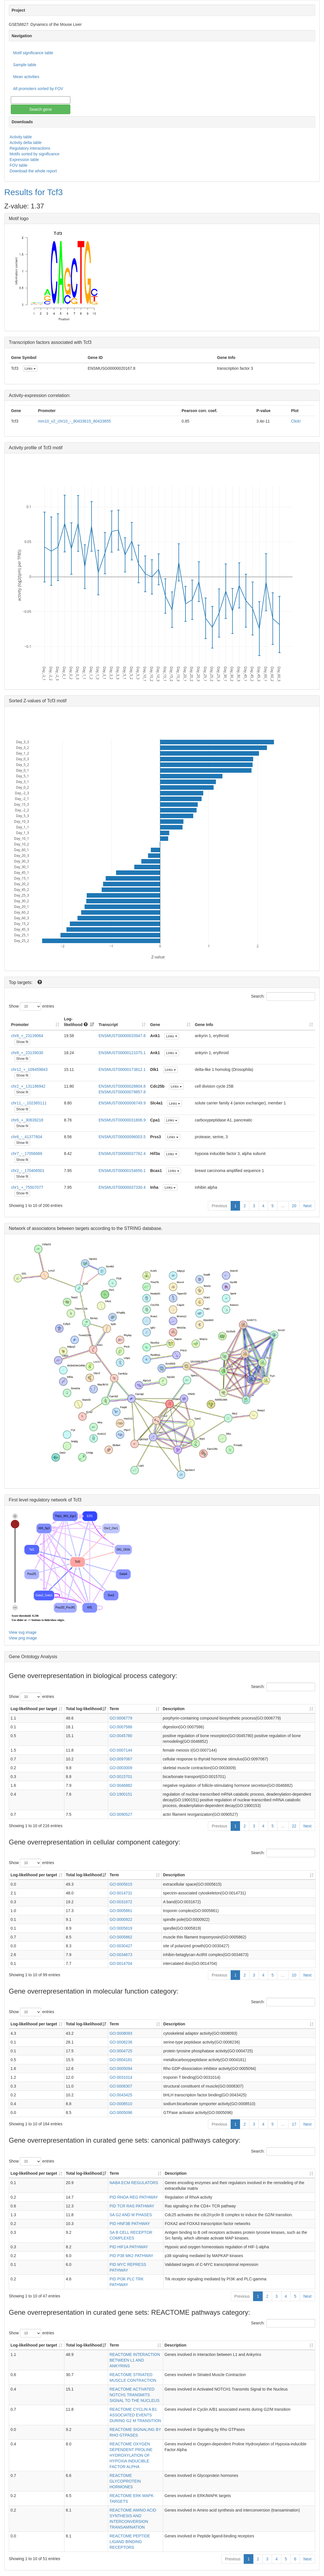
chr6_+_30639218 (27, 1120)
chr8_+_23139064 (27, 1035)
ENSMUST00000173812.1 (122, 1069)
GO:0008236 (121, 2042)
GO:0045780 (121, 1735)
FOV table (19, 165)
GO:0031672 (121, 1902)
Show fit (22, 1042)
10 (294, 1975)
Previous (219, 1206)
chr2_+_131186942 (28, 1086)
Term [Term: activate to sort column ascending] (114, 1708)
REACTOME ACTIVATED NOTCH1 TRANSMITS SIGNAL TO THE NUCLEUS (134, 2395)
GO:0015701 (121, 1776)
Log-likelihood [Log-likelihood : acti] (75, 1022)
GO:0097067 (121, 1759)
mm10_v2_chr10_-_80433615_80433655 (74, 421)
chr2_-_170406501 (28, 1170)
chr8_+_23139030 (27, 1052)
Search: (283, 996)
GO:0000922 (121, 1919)
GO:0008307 (121, 2086)
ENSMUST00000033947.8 (122, 1035)
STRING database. (143, 1228)
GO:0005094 (121, 2068)
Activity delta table (26, 142)
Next (307, 1206)
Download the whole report (33, 171)
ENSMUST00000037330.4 (122, 1187)
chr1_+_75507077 (27, 1187)
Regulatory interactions (30, 148)
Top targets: (21, 982)
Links (30, 369)
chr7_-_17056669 (26, 1153)
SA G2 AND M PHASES (131, 2215)
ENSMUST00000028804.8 (122, 1086)
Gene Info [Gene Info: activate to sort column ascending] (204, 1024)
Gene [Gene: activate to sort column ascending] (155, 1024)
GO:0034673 (121, 1954)
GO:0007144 (121, 1750)
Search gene (40, 109)
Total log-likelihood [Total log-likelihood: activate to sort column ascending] (84, 1708)
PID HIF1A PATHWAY (129, 2247)
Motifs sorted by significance (35, 154)
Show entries (31, 1006)
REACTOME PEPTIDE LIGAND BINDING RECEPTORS (130, 2542)
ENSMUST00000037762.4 (122, 1153)
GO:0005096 (121, 2112)
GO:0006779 (121, 1718)
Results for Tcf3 (33, 192)
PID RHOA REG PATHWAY (134, 2197)
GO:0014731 (121, 1893)
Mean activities (26, 76)
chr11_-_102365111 (29, 1103)
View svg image (23, 1632)
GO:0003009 (121, 1768)
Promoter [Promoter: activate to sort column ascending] (20, 1024)
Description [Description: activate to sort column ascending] (174, 1708)
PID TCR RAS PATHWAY (132, 2206)
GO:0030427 (121, 1946)
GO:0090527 (121, 1814)
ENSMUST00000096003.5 (122, 1137)
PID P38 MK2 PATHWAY (131, 2255)
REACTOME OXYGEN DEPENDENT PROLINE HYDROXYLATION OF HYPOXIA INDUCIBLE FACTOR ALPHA (131, 2455)
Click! (296, 421)
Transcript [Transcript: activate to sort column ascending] (108, 1024)
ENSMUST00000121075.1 (122, 1052)
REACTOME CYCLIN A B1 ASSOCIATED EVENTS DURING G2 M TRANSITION (135, 2415)
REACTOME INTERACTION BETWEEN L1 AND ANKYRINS (135, 2360)
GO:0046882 (121, 1785)
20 (294, 1206)
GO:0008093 (121, 2033)
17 (294, 2124)
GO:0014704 (121, 1963)
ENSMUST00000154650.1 (122, 1170)
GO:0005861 (121, 1910)
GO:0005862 (121, 1937)
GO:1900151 (121, 1794)
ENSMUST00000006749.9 (122, 1103)
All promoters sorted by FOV (38, 88)
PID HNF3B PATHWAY (130, 2223)
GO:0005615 (121, 1884)
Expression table (24, 159)
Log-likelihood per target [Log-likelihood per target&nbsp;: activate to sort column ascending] (34, 1708)
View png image (23, 1638)
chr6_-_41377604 (26, 1137)
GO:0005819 (121, 1928)
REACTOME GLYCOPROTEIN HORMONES (125, 2481)
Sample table (24, 64)
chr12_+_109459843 (29, 1069)
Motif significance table (33, 53)
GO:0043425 (121, 2095)
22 (294, 1826)
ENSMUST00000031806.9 (122, 1120)
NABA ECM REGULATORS (134, 2182)
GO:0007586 (121, 1727)
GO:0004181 (121, 2059)
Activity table (21, 137)
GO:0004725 (121, 2051)
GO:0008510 (121, 2103)
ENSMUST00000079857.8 (122, 1092)
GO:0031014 (121, 2077)
